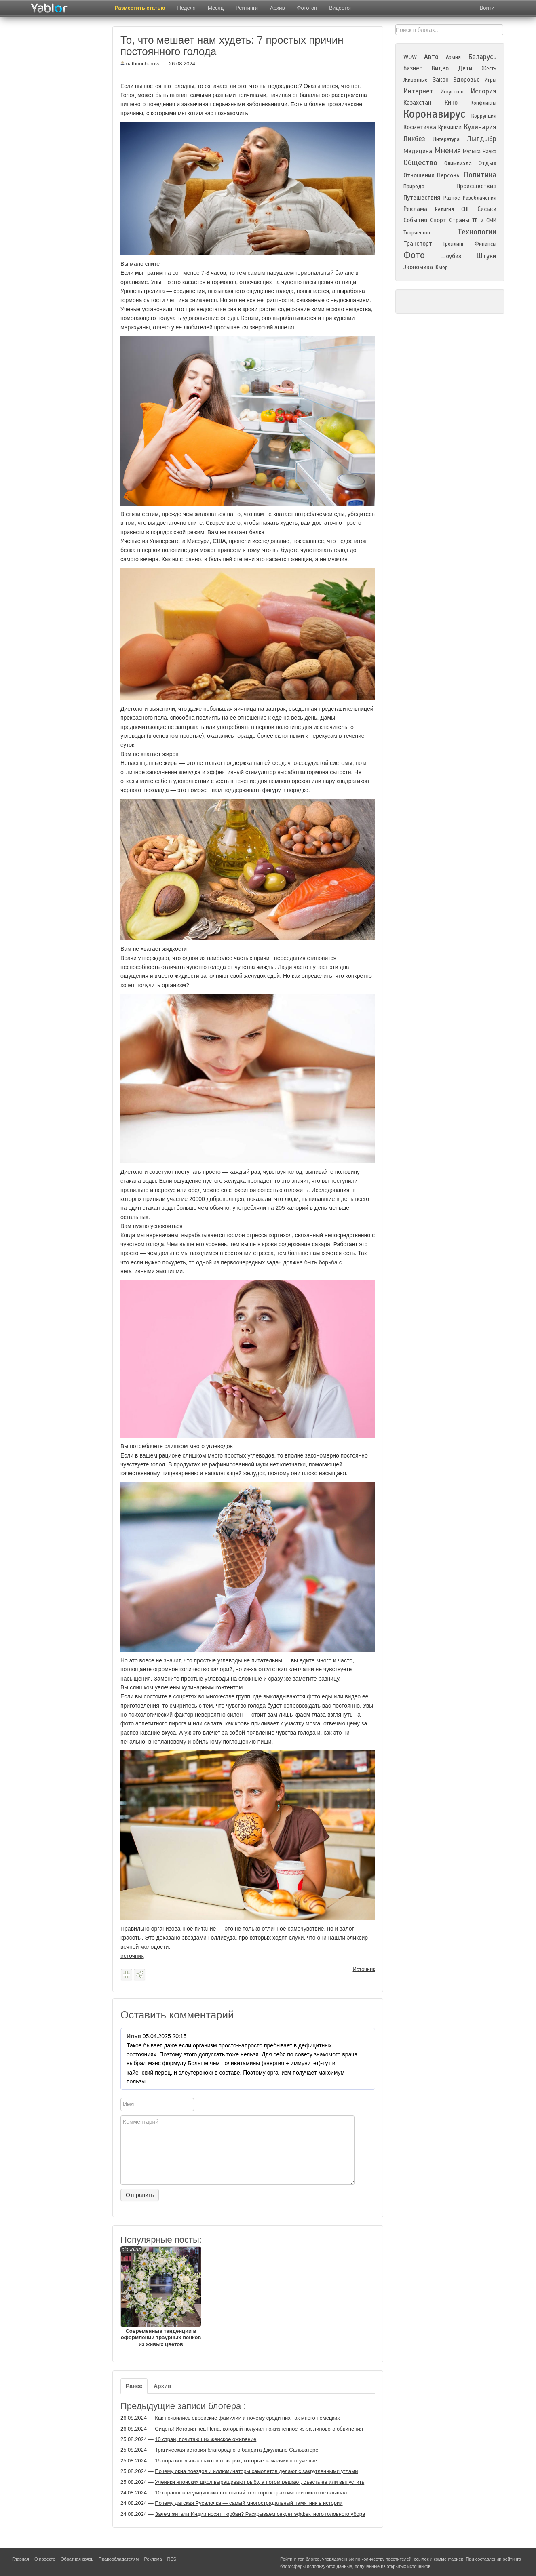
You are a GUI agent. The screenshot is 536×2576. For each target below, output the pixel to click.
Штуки (486, 256)
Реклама (415, 209)
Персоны (449, 175)
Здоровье (466, 79)
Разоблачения (479, 198)
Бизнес (412, 68)
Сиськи (486, 209)
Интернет (418, 91)
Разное (451, 198)
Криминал (450, 127)
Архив (277, 8)
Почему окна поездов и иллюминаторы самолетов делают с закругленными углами (256, 2471)
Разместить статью (140, 8)
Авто (431, 57)
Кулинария (480, 127)
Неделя (186, 8)
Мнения (447, 150)
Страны (459, 220)
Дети (465, 68)
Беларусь (482, 57)
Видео (440, 68)
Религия (444, 209)
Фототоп (307, 8)
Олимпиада (458, 163)
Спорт (438, 220)
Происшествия (476, 186)
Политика (479, 174)
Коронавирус (434, 114)
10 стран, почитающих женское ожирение (205, 2439)
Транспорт (417, 243)
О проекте (44, 2559)
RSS (172, 2559)
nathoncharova (140, 64)
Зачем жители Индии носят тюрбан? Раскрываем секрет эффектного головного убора (260, 2514)
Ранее (134, 2386)
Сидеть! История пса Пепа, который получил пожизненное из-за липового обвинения (259, 2429)
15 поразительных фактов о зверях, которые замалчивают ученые (236, 2461)
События (415, 220)
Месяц (216, 8)
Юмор (441, 267)
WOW (410, 57)
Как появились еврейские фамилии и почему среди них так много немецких (247, 2418)
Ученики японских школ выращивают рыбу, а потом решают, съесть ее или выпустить (259, 2482)
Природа (413, 186)
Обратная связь (77, 2559)
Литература (446, 139)
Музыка (472, 151)
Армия (453, 57)
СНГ (465, 209)
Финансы (485, 244)
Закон (441, 79)
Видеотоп (340, 8)
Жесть (489, 68)
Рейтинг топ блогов (300, 2559)
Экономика (418, 267)
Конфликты (483, 103)
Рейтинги (247, 8)
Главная (20, 2559)
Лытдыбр (481, 139)
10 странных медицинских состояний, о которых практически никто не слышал (251, 2493)
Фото (414, 255)
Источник (364, 1969)
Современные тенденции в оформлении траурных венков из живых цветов (160, 2297)
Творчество (416, 233)
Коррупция (483, 116)
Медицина (417, 151)
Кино (451, 102)
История (483, 91)
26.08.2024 (182, 64)
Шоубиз (450, 256)
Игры (490, 80)
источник (132, 1956)
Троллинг (453, 244)
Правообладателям (119, 2559)
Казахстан (417, 102)
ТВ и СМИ (484, 220)
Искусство (452, 91)
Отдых (487, 163)
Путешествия (421, 197)
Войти (487, 8)
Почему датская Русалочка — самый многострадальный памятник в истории (248, 2503)
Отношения (419, 175)
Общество (420, 162)
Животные (415, 80)
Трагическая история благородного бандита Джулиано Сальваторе (236, 2450)
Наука (489, 151)
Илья (134, 2036)
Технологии (477, 231)
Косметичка (419, 127)
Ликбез (414, 139)
